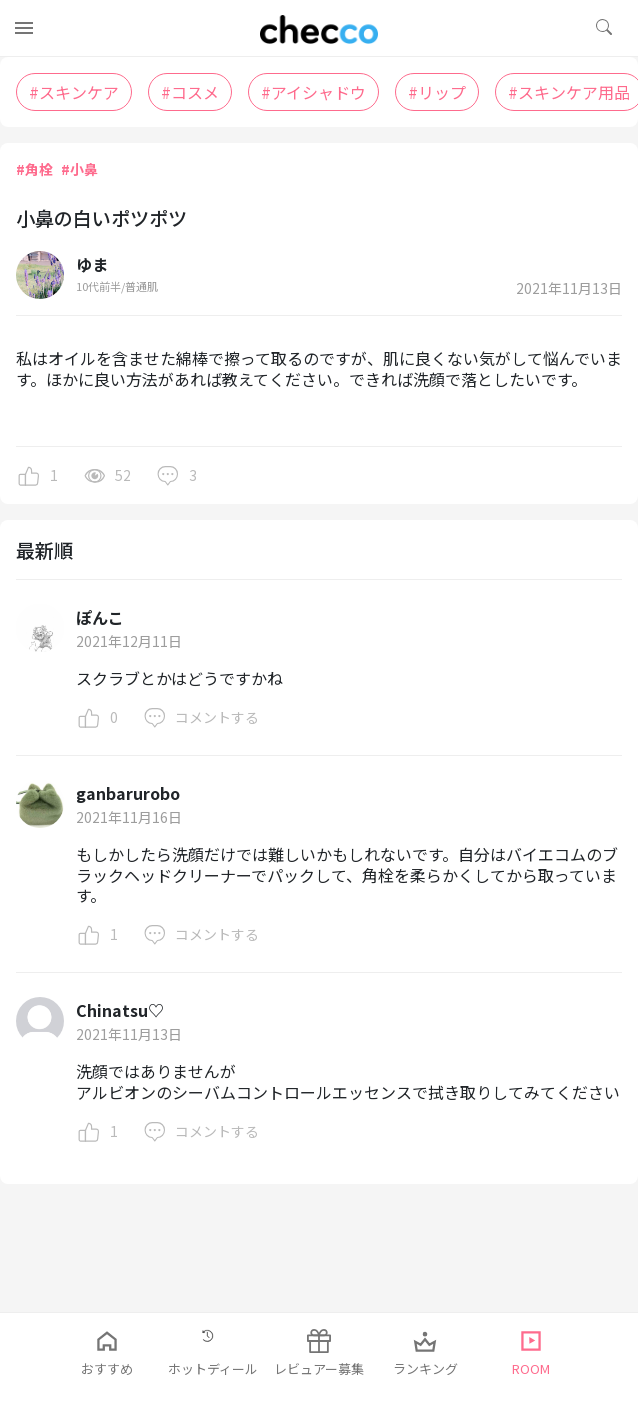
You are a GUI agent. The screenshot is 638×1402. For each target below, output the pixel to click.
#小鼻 (79, 169)
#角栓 (34, 169)
